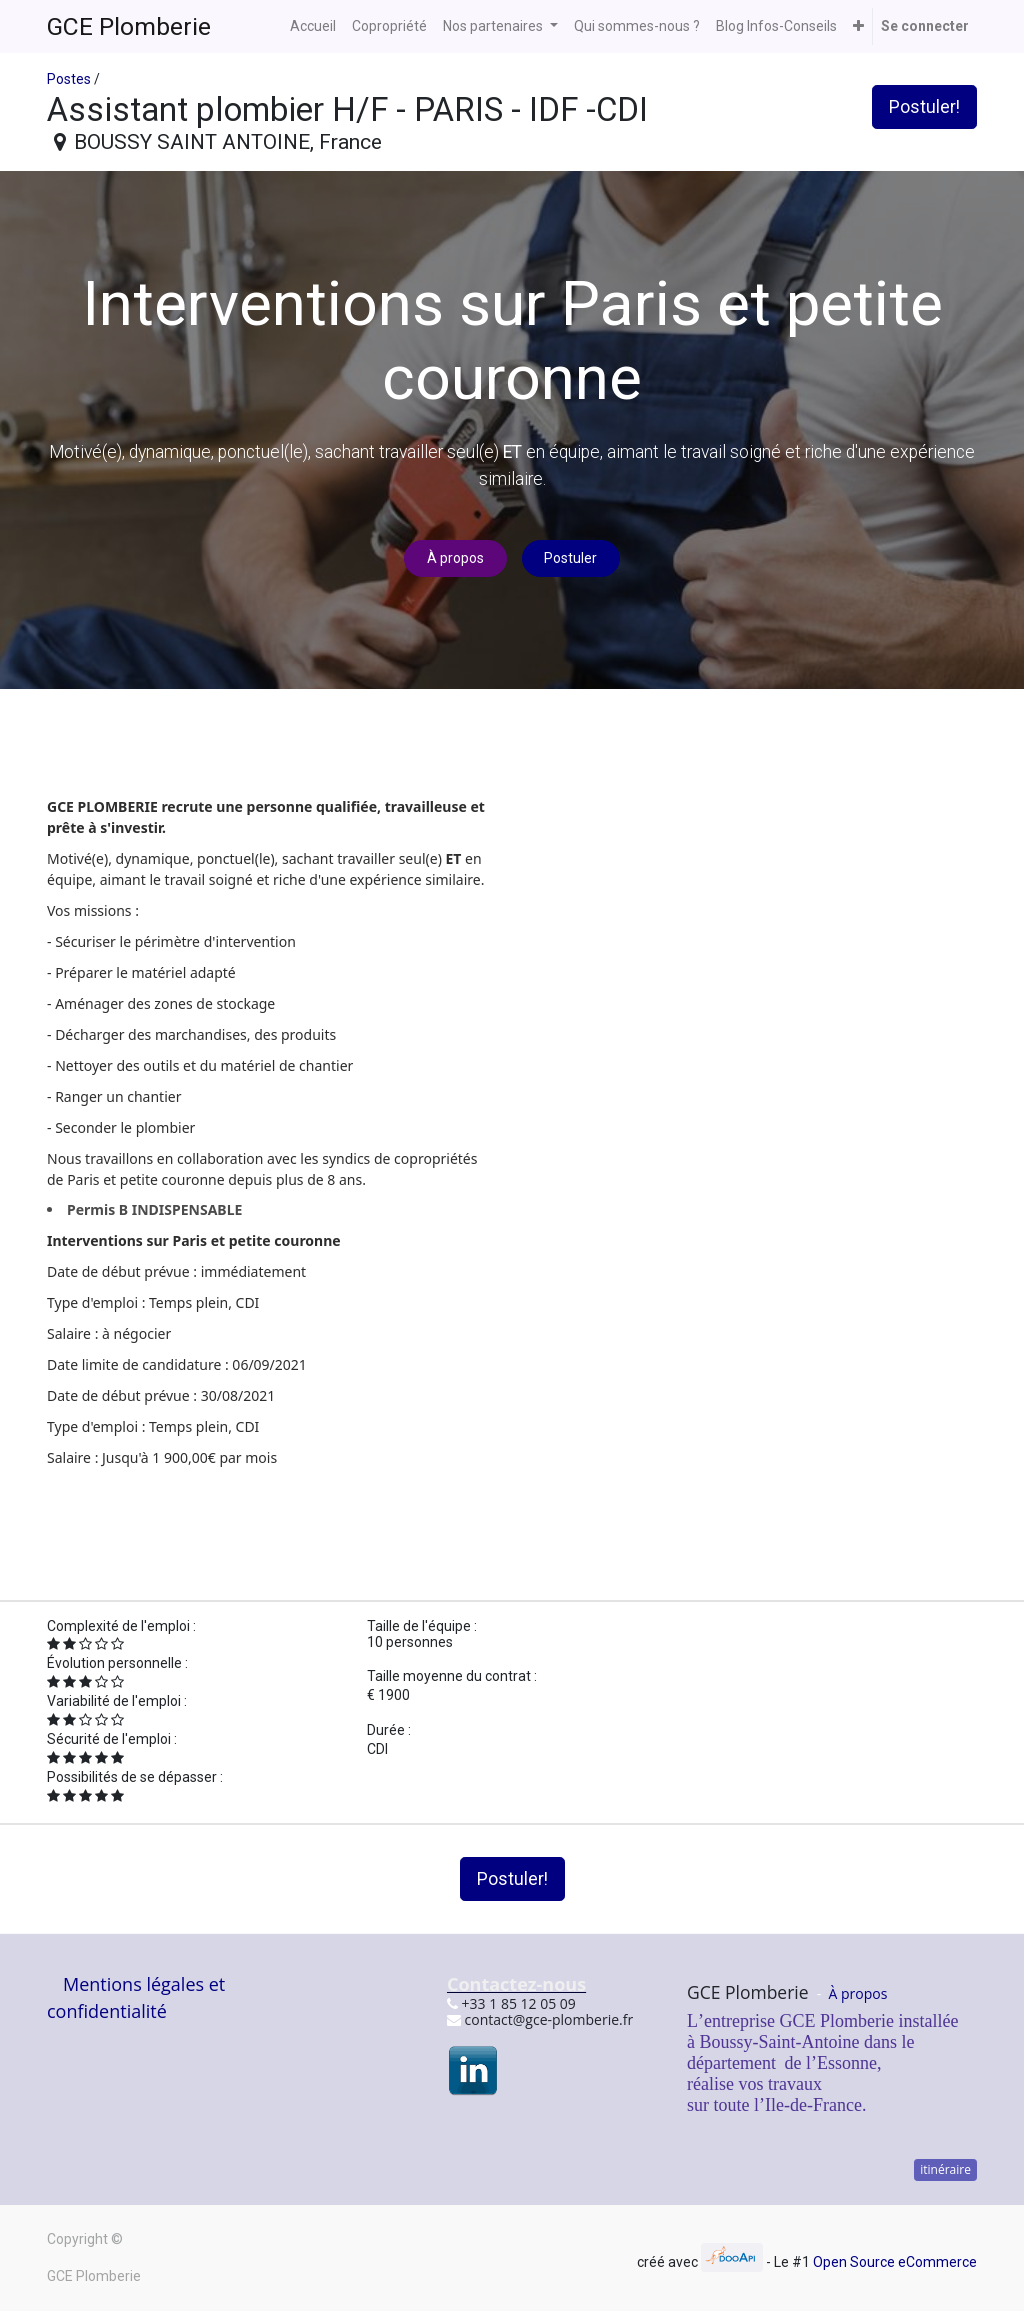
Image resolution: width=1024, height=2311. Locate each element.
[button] (858, 26)
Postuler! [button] (924, 107)
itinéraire (945, 2169)
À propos (455, 558)
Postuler (570, 558)
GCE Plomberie (129, 26)
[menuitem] (313, 26)
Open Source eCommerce (895, 2262)
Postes (69, 79)
